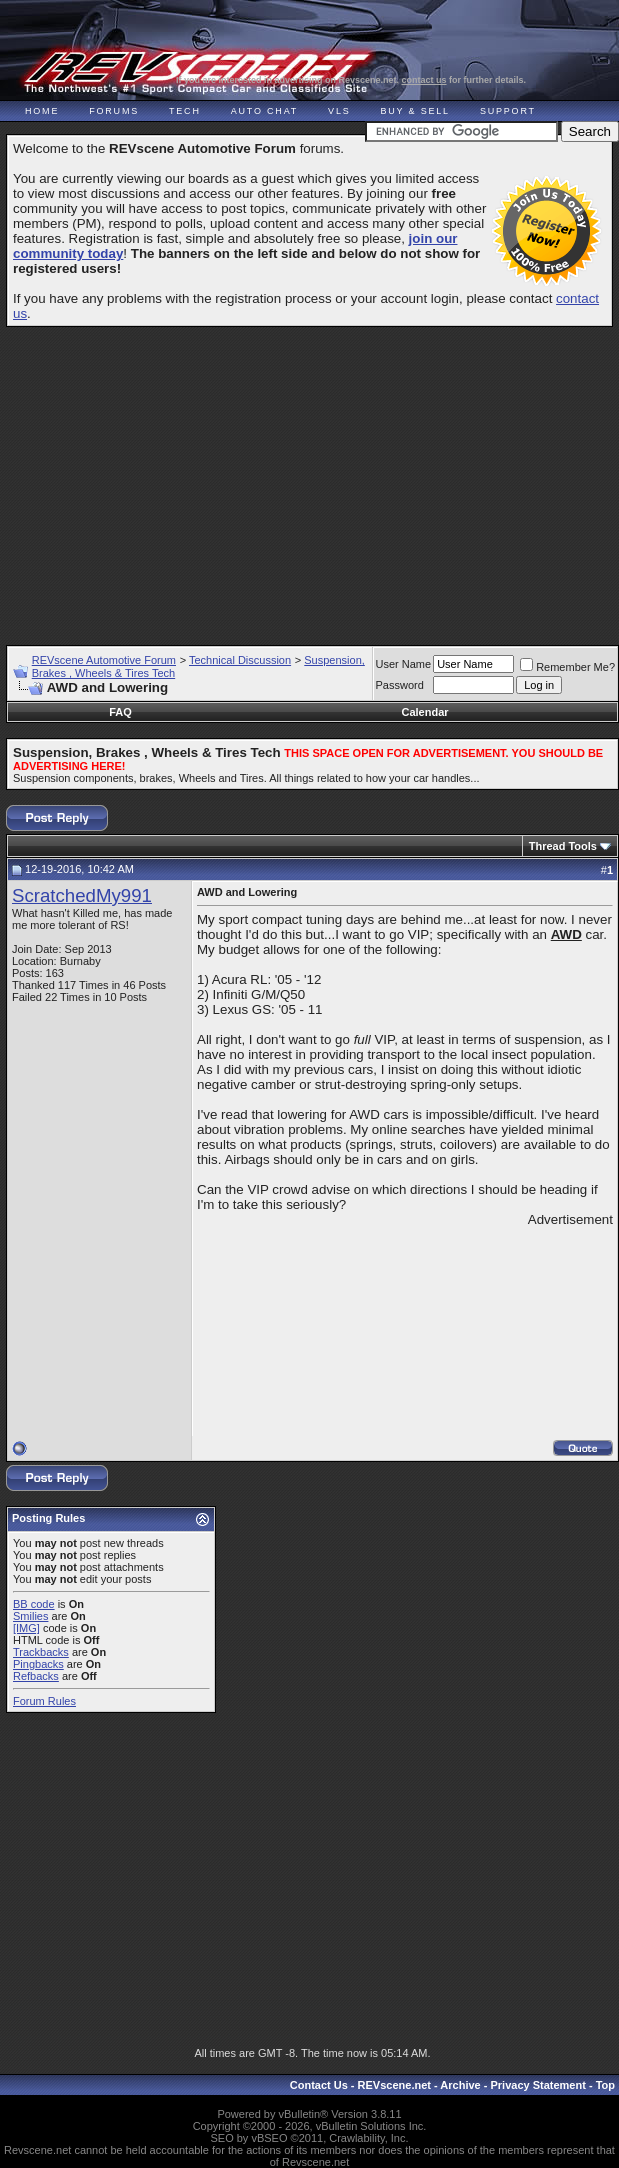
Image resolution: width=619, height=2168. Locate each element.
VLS (339, 111)
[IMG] (26, 1628)
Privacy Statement (537, 2085)
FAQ (120, 712)
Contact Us (319, 2085)
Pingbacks (38, 1664)
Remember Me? (567, 667)
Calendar (424, 712)
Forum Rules (44, 1701)
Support (508, 111)
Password (400, 685)
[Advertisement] (312, 477)
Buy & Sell (415, 111)
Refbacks (36, 1676)
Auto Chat (264, 111)
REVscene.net (394, 2085)
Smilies (30, 1616)
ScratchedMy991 (82, 895)
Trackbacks (41, 1652)
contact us (424, 80)
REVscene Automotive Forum (104, 660)
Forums (114, 111)
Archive (460, 2085)
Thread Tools (563, 846)
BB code (34, 1604)
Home (42, 111)
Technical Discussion (240, 660)
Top (605, 2085)
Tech (185, 111)
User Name (404, 664)
